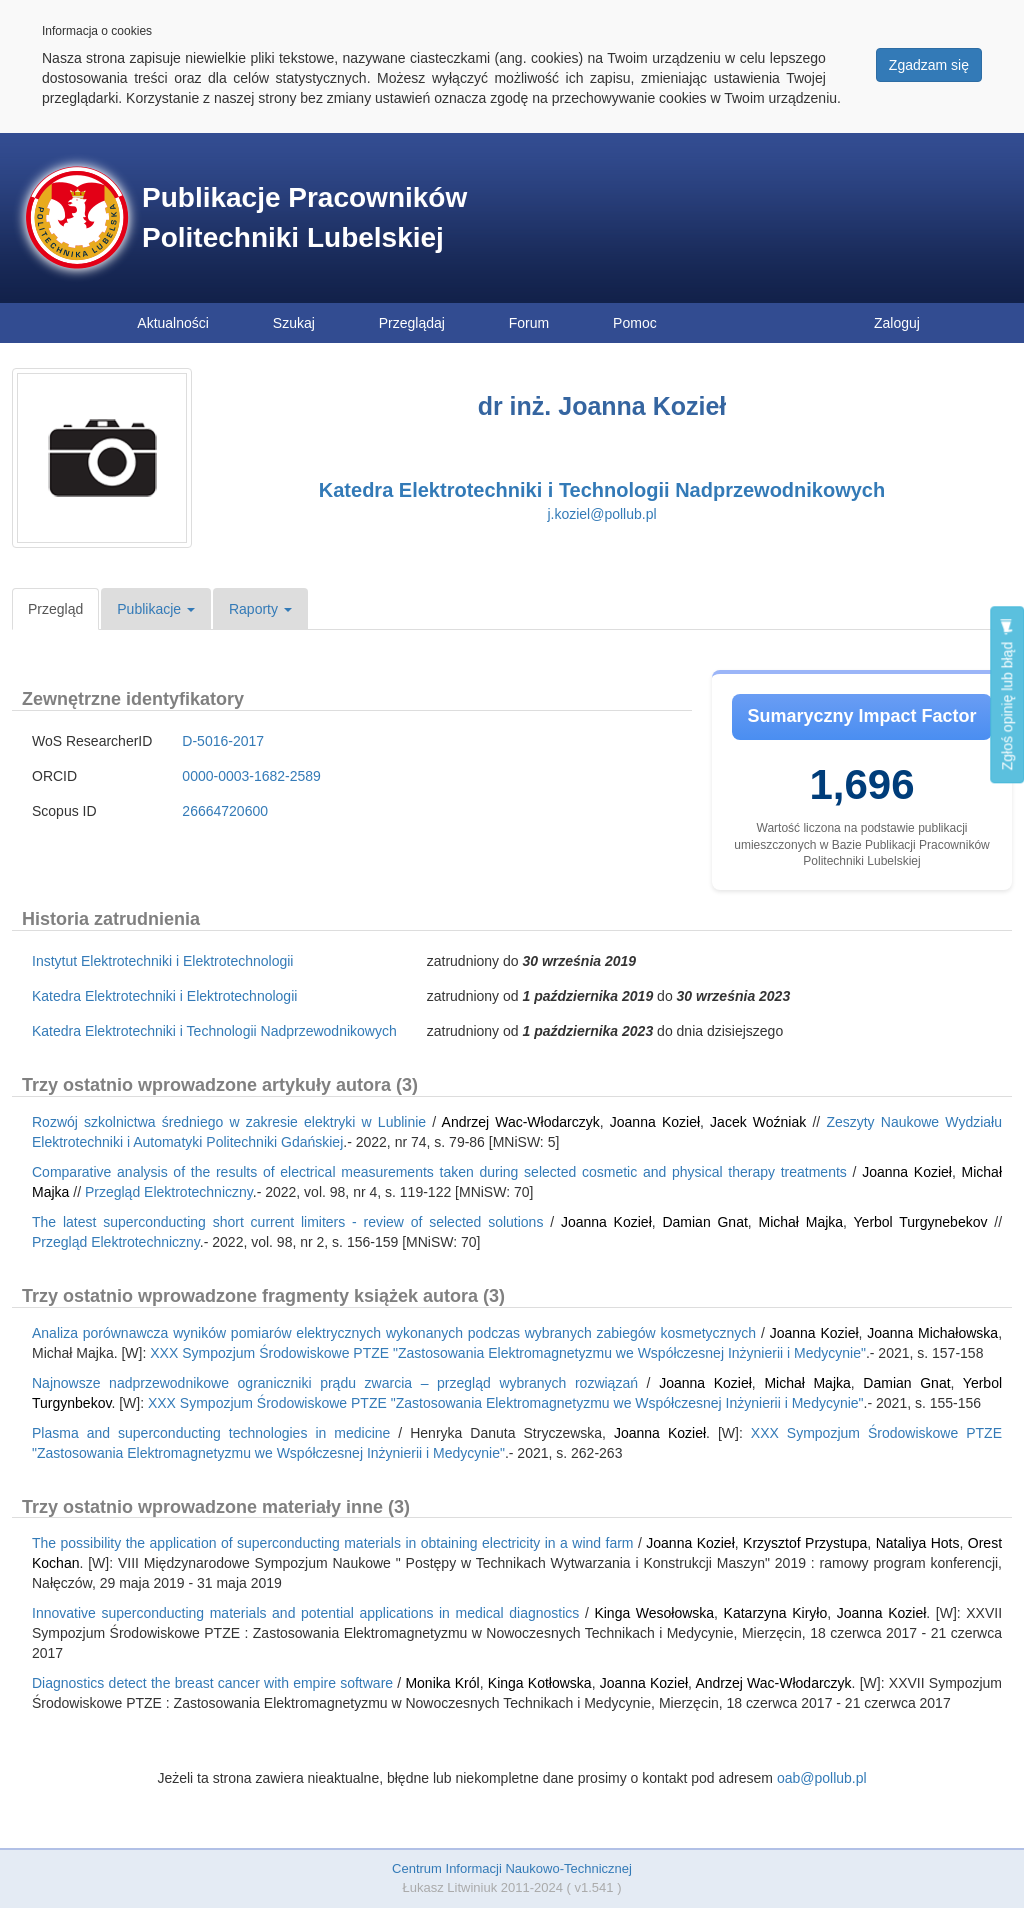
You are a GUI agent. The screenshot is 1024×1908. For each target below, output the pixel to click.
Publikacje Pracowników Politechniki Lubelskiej (304, 217)
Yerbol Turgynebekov (921, 1222)
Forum (529, 323)
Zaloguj (897, 323)
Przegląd (55, 609)
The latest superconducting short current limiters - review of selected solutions (287, 1222)
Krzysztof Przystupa (805, 1543)
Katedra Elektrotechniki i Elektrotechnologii (164, 996)
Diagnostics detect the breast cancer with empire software (212, 1683)
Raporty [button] (260, 609)
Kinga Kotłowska (540, 1683)
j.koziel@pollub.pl (601, 514)
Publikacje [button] (156, 609)
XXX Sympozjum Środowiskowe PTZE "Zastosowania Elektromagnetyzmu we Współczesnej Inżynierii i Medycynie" (508, 1353)
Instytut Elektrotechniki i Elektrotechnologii (162, 961)
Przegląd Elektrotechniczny (169, 1192)
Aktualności (173, 323)
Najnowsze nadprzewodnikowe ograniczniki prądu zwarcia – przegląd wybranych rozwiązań (335, 1383)
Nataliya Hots (918, 1543)
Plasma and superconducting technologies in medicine (211, 1433)
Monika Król (442, 1683)
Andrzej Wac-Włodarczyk (521, 1122)
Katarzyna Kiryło (776, 1613)
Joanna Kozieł (655, 1122)
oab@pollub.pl (822, 1778)
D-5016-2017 (223, 741)
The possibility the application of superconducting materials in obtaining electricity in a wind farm (333, 1543)
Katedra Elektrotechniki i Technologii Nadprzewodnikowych (602, 490)
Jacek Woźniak (758, 1122)
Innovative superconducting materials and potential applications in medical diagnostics (305, 1613)
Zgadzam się (929, 65)
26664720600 (225, 811)
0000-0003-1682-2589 (251, 776)
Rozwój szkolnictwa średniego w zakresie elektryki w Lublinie (229, 1122)
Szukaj (294, 323)
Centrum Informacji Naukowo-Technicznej (512, 1868)
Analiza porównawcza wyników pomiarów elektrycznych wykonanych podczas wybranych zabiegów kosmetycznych (394, 1333)
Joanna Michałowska (932, 1333)
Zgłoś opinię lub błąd (1007, 694)
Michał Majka (801, 1222)
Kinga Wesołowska (654, 1613)
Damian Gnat (704, 1222)
